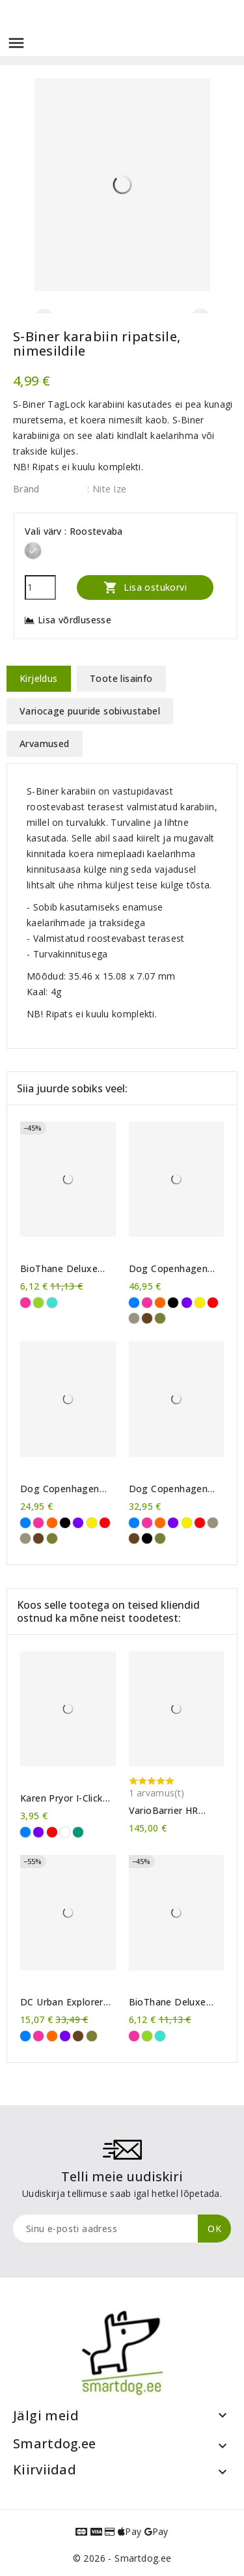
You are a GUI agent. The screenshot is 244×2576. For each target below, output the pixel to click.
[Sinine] (134, 1302)
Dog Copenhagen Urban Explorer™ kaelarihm (168, 1489)
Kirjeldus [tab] (39, 678)
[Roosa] (25, 1302)
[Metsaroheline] (160, 1318)
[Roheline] (78, 1832)
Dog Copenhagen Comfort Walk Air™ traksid (171, 1269)
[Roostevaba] (33, 551)
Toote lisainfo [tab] (121, 678)
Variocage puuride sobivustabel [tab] (90, 711)
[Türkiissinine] (52, 1302)
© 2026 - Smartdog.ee (122, 2558)
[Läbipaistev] (65, 1832)
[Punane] (213, 1302)
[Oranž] (160, 1302)
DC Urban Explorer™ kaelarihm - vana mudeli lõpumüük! (65, 2002)
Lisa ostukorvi (145, 587)
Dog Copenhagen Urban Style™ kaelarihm (60, 1489)
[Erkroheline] (38, 1302)
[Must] (173, 1302)
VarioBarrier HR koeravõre (163, 1811)
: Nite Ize (106, 489)
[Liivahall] (134, 1318)
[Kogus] (40, 587)
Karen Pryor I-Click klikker (61, 1798)
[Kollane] (200, 1302)
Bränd (26, 489)
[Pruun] (147, 1318)
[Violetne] (187, 1302)
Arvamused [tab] (45, 743)
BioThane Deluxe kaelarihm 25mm (59, 1269)
